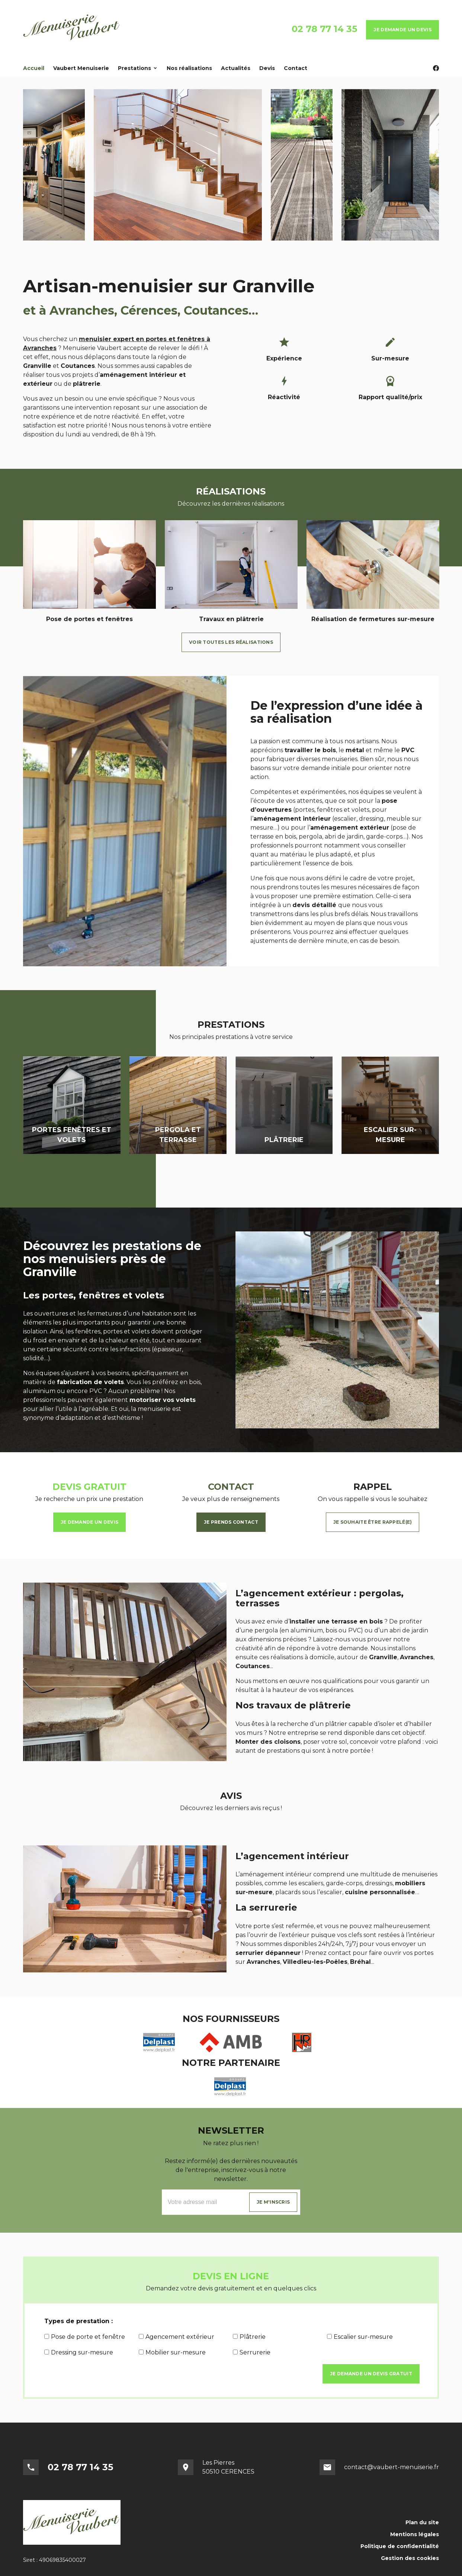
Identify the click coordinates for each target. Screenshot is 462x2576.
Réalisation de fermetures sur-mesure (372, 619)
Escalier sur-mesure (390, 1135)
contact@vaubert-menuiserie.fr (391, 2467)
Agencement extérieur (176, 2336)
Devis (267, 68)
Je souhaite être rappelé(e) (372, 1522)
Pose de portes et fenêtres (89, 619)
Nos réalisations (189, 68)
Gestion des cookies (410, 2558)
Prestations (134, 68)
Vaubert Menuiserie (81, 68)
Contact (295, 68)
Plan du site (422, 2522)
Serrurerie (251, 2352)
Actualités (235, 68)
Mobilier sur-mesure (172, 2352)
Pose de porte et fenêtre (84, 2336)
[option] (89, 575)
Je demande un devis (402, 29)
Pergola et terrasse (178, 1135)
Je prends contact (231, 1522)
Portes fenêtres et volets (71, 1135)
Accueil (33, 68)
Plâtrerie (284, 1140)
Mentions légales (414, 2534)
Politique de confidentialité (399, 2546)
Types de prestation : (78, 2321)
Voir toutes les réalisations (231, 642)
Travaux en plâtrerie (231, 619)
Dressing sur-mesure (78, 2352)
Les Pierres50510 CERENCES (228, 2467)
